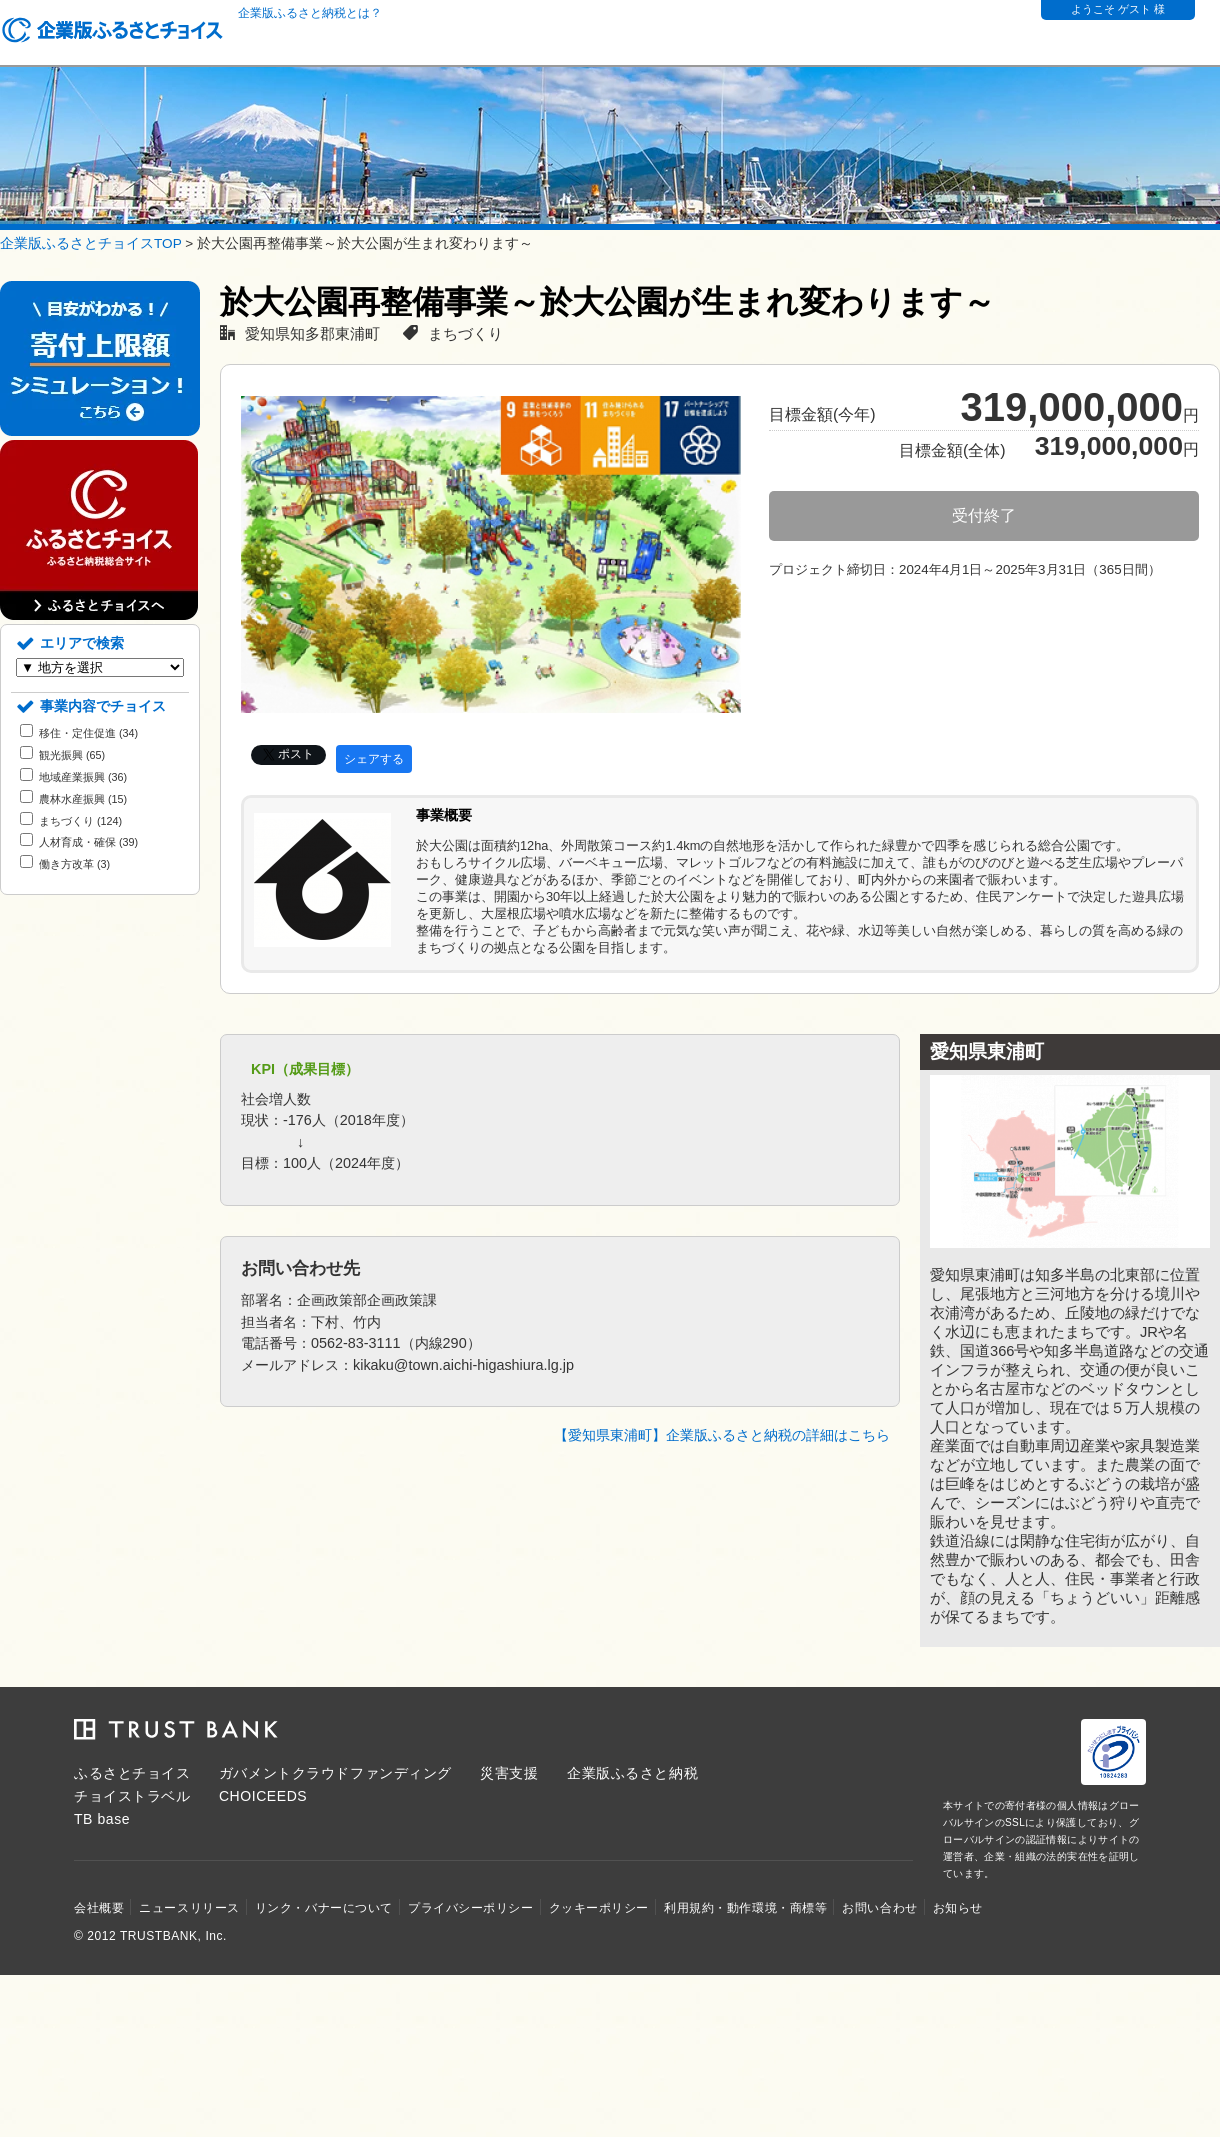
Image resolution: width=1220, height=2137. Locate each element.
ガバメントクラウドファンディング (335, 1773)
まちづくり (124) (71, 821)
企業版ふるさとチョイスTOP (90, 243)
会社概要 (99, 1908)
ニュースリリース (189, 1908)
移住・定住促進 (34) (79, 733)
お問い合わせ (879, 1908)
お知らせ (958, 1908)
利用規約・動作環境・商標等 (745, 1908)
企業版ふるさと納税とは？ (310, 13)
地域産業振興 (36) (73, 777)
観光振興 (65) (62, 755)
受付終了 (984, 515)
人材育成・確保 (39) (79, 842)
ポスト (296, 754)
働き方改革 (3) (65, 864)
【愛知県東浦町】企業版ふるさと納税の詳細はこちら (722, 1435)
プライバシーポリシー (471, 1908)
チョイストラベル (132, 1796)
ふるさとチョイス (132, 1773)
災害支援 (509, 1773)
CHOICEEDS (263, 1796)
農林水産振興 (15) (73, 799)
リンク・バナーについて (324, 1908)
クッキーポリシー (599, 1908)
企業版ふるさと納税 (632, 1773)
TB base (102, 1819)
